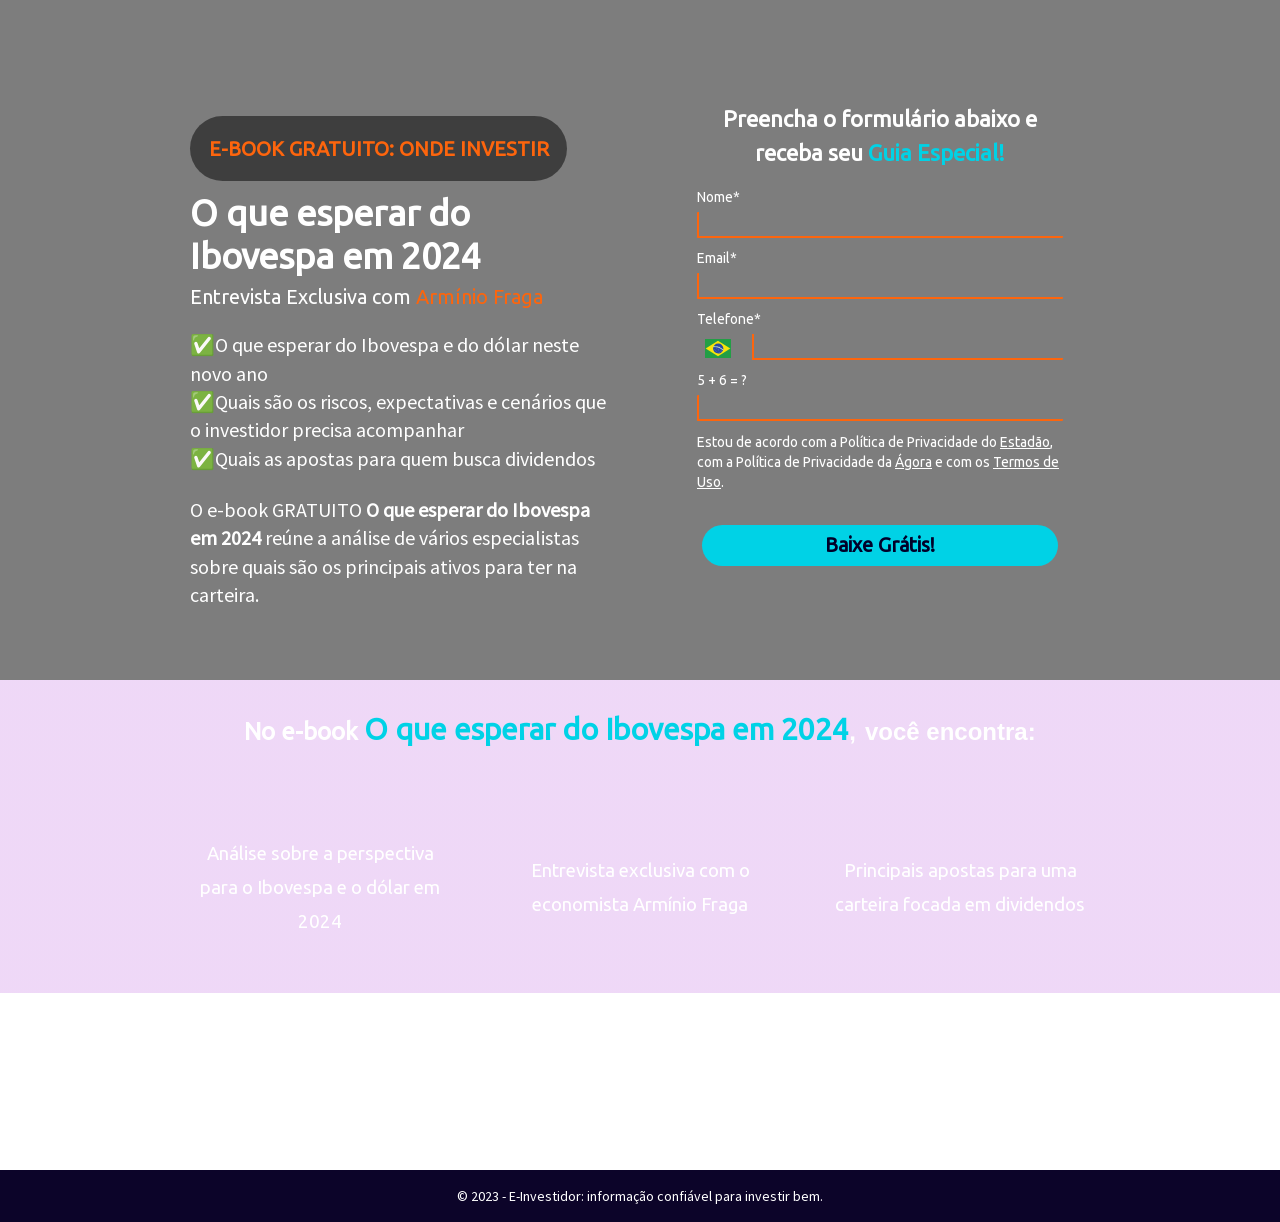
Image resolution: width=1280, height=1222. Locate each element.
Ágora (913, 462)
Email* (717, 258)
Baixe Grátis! (880, 544)
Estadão (1025, 442)
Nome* (718, 197)
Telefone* (729, 319)
